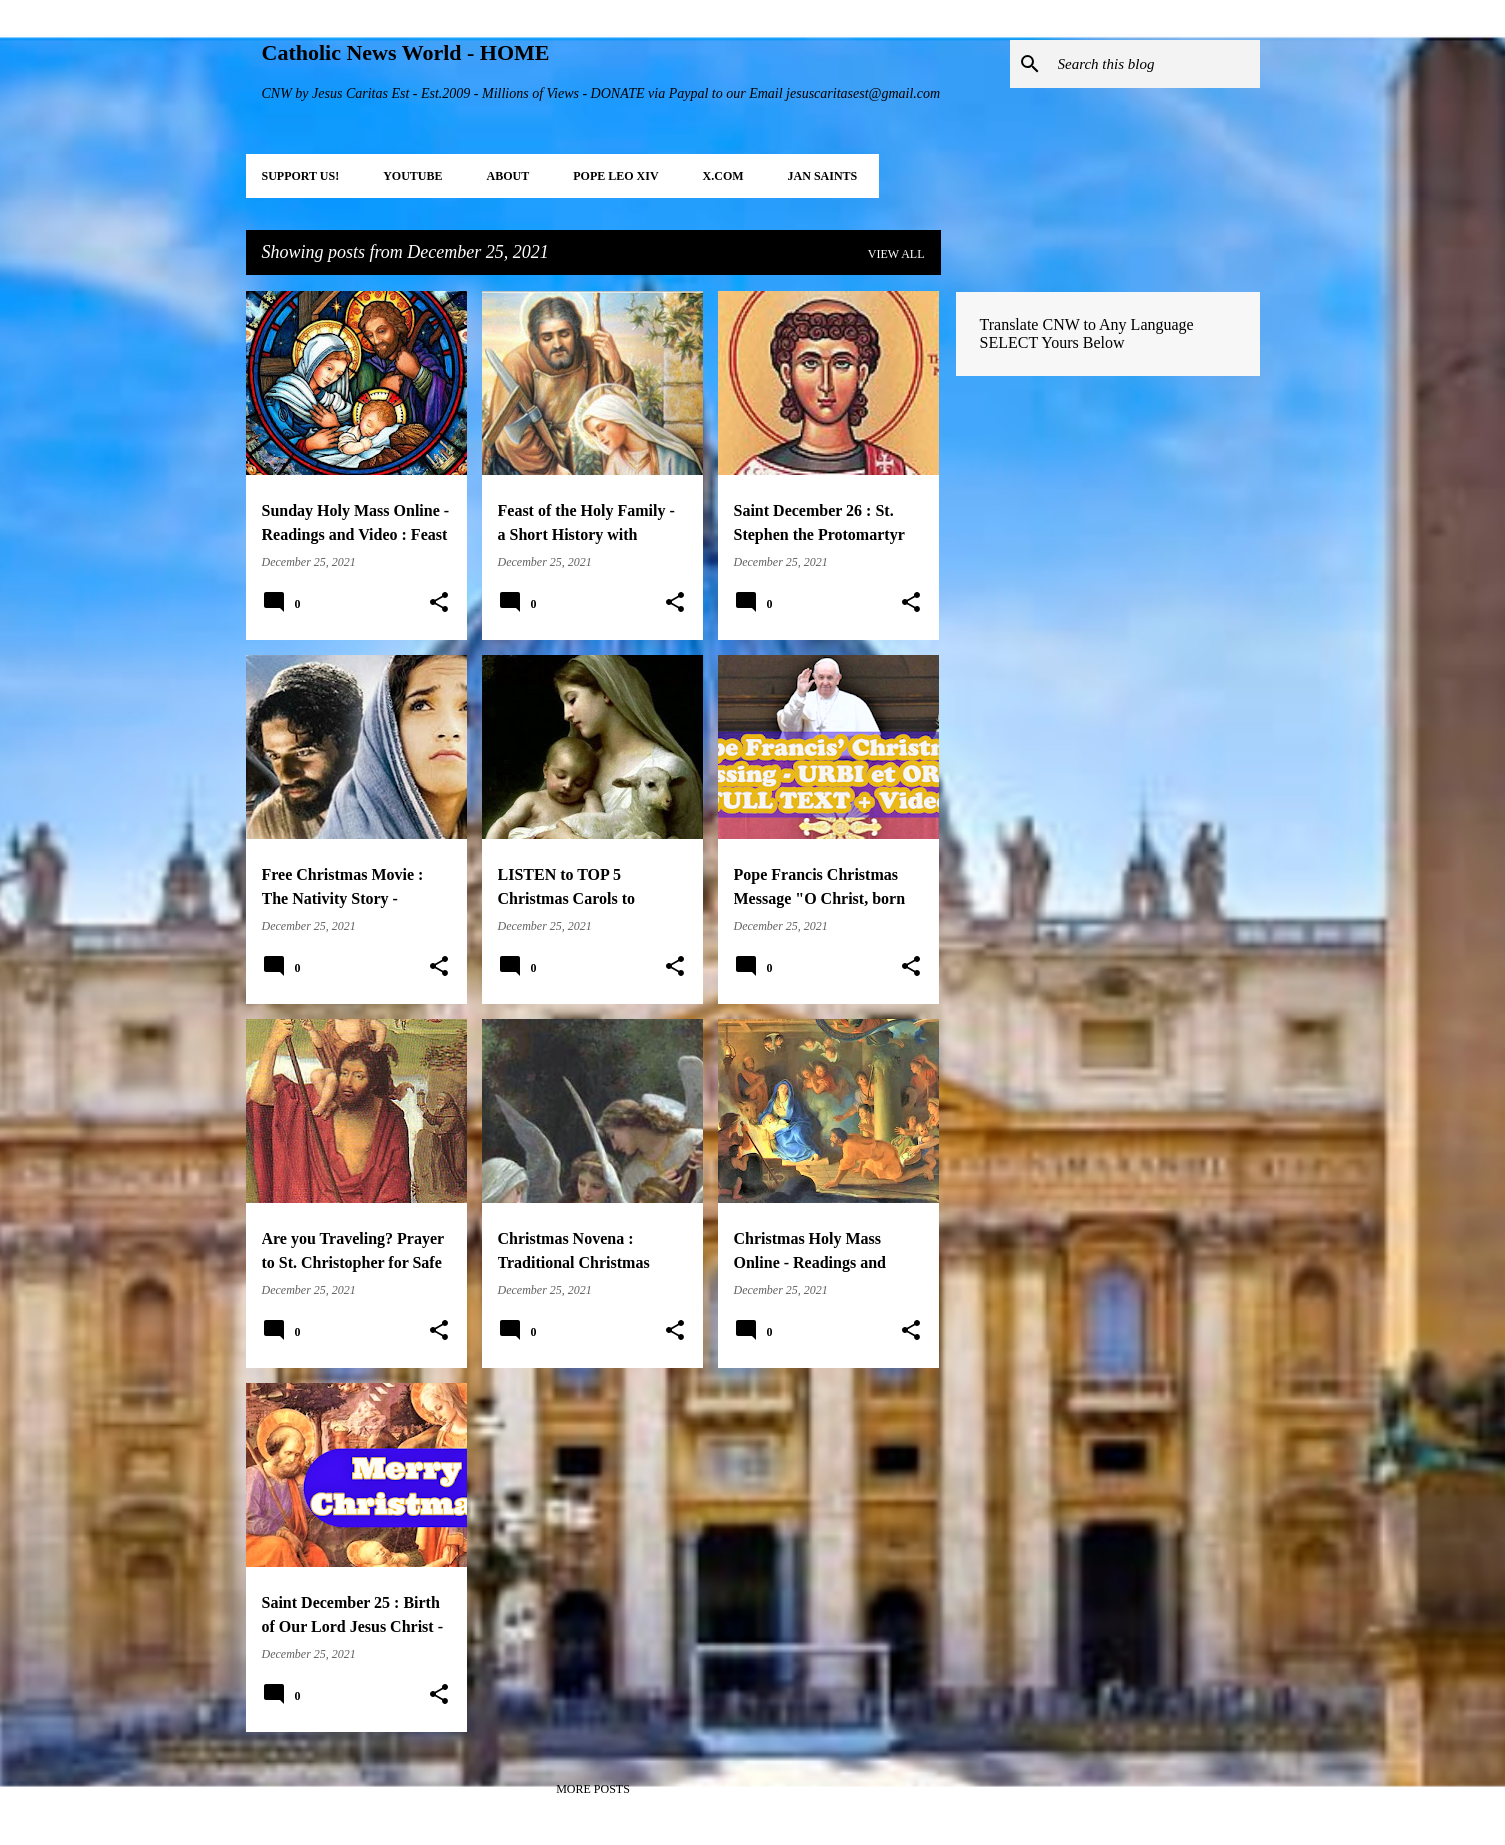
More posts (593, 1789)
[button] (439, 603)
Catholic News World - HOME (406, 52)
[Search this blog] (1155, 64)
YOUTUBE (412, 176)
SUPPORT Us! (301, 176)
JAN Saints (823, 176)
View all (896, 254)
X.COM (723, 176)
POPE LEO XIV (615, 176)
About (508, 176)
